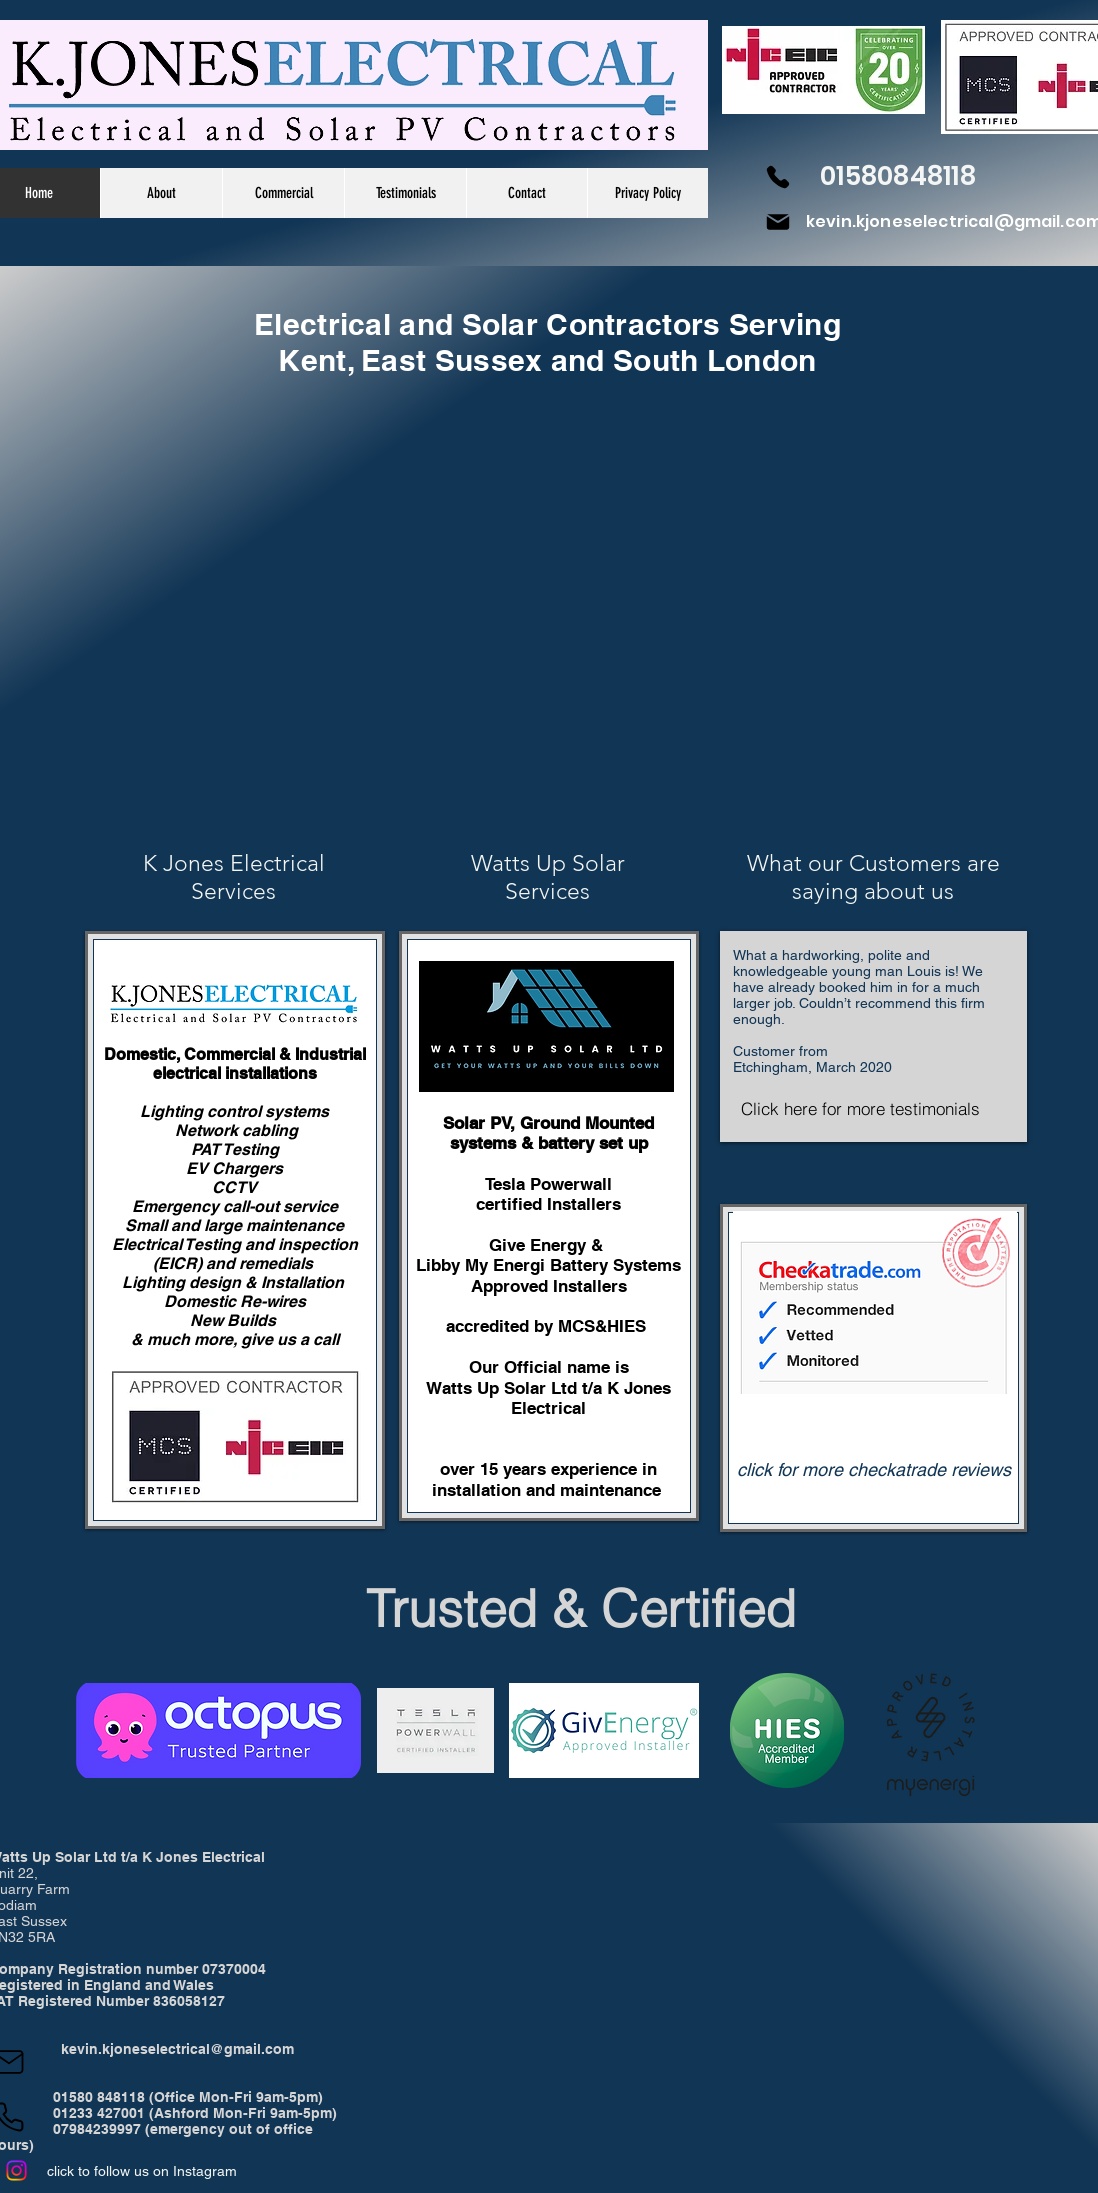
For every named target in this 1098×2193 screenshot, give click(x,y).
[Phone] (777, 177)
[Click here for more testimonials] (860, 1109)
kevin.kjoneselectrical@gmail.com (177, 2049)
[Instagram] (16, 2170)
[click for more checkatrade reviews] (874, 1470)
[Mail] (778, 222)
